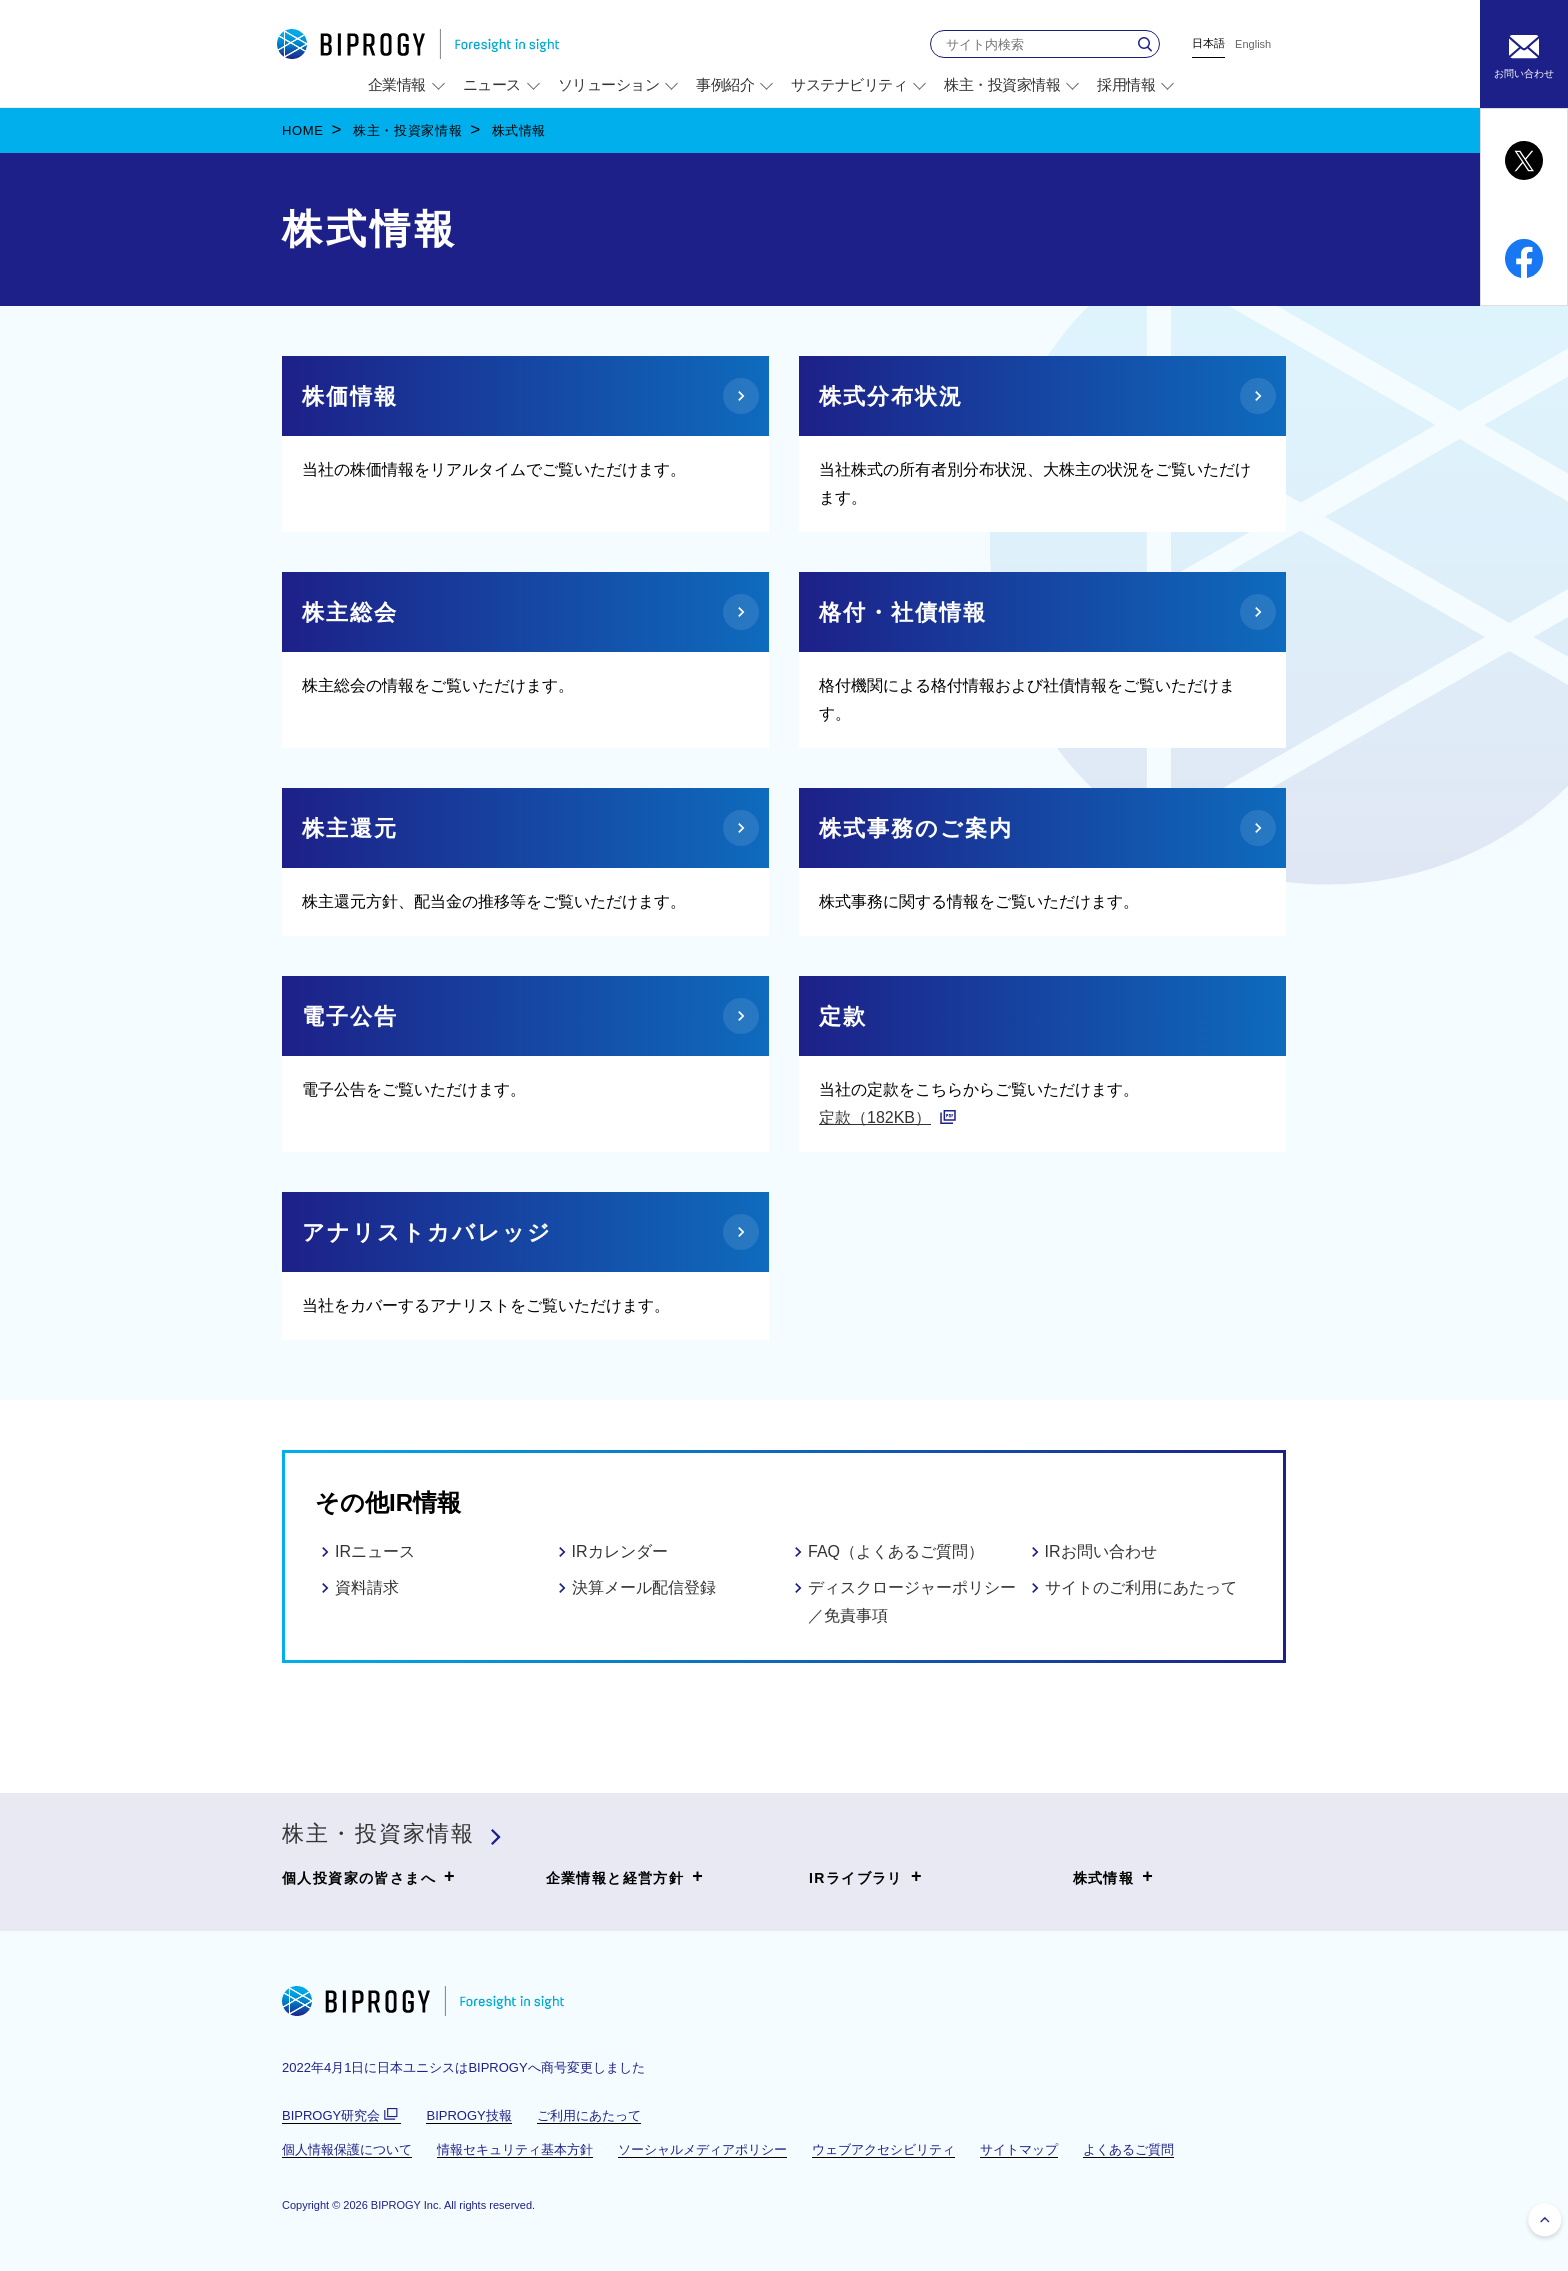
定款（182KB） (875, 1117)
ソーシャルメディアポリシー (702, 2149)
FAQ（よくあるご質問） (896, 1551)
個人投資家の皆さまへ (369, 1877)
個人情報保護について (347, 2149)
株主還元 (350, 828)
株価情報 (350, 396)
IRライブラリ (866, 1877)
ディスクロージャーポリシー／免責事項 (912, 1601)
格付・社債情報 (903, 612)
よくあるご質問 (1128, 2149)
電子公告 (350, 1016)
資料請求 (367, 1587)
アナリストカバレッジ (427, 1232)
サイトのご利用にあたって (1141, 1587)
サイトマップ (1019, 2149)
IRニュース (375, 1551)
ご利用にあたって (589, 2115)
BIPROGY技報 (468, 2115)
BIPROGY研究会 (341, 2116)
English (1253, 44)
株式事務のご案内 (916, 828)
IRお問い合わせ (1101, 1551)
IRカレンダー (620, 1551)
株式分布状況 (891, 396)
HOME (303, 130)
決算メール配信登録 (644, 1587)
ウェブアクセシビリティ (883, 2149)
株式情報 (1114, 1877)
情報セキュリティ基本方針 (515, 2149)
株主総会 (350, 612)
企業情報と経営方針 (625, 1877)
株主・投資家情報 (407, 130)
